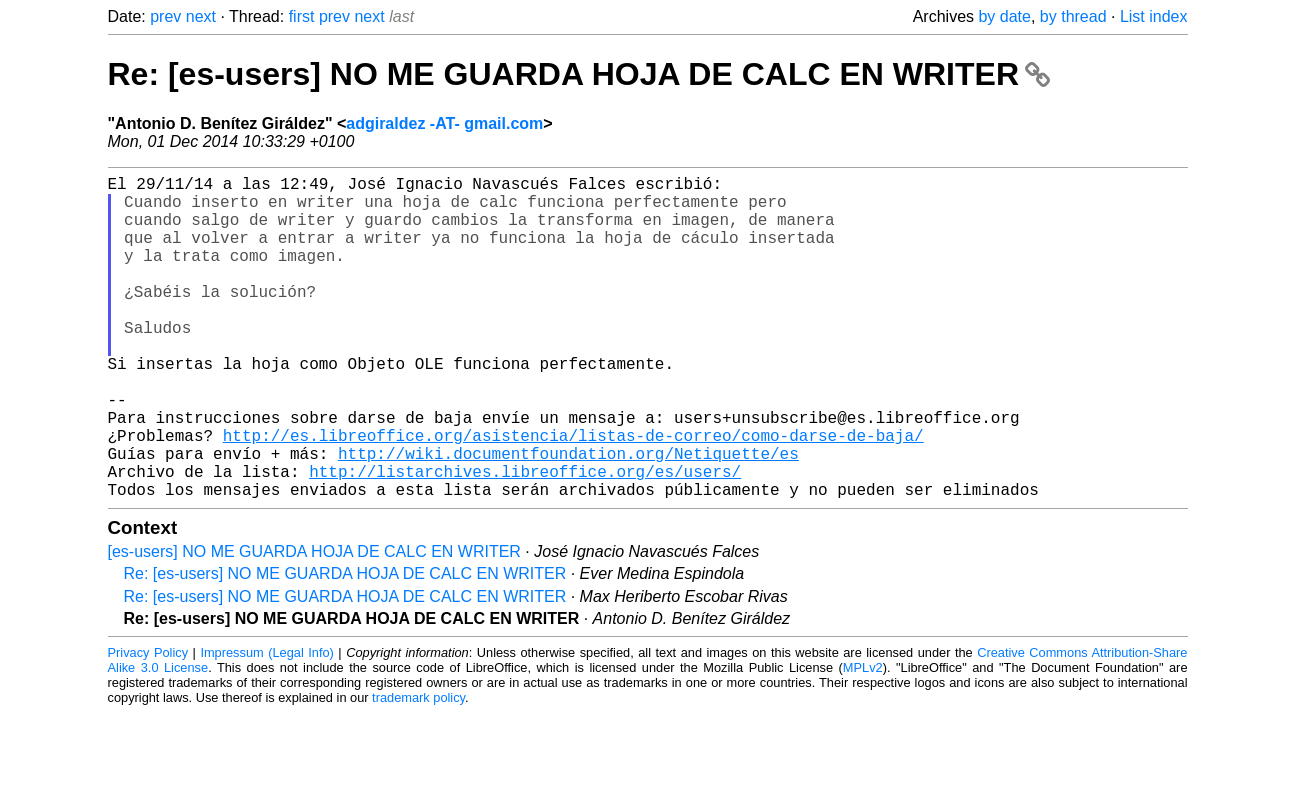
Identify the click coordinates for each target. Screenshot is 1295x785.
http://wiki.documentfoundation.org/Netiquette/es (568, 517)
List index (1154, 16)
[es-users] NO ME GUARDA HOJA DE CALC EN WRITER (314, 623)
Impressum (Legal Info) (266, 724)
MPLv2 (863, 739)
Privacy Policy (148, 724)
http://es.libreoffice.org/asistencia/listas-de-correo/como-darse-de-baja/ (573, 495)
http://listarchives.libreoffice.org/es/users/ (525, 539)
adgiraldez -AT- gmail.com (444, 123)
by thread (1073, 16)
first (302, 16)
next (201, 16)
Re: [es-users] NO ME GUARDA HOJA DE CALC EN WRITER (579, 74)
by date (1004, 16)
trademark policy (418, 769)
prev (165, 16)
